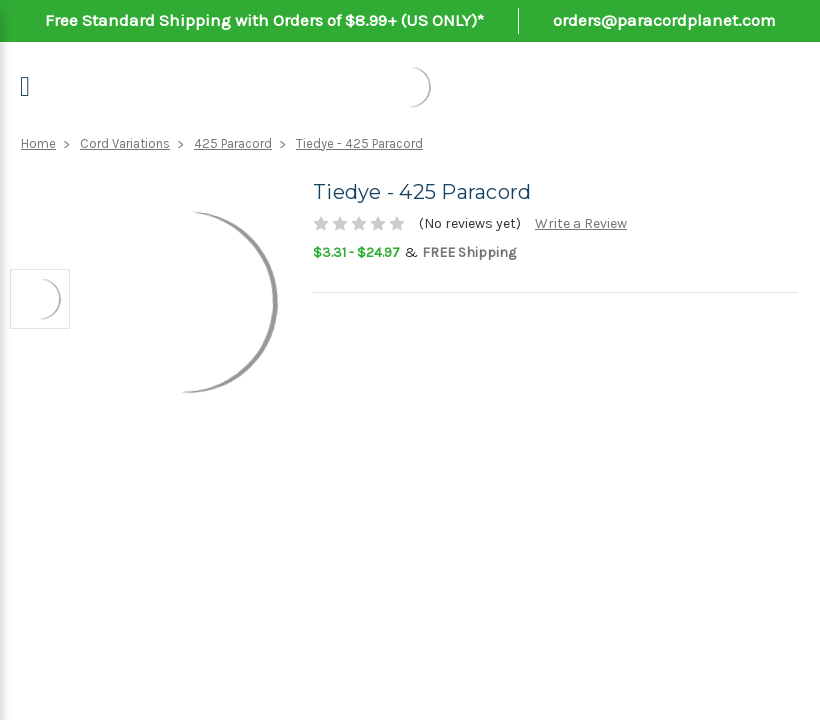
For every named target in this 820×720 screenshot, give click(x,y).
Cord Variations (125, 143)
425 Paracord (233, 143)
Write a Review (581, 223)
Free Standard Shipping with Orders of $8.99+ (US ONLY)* (264, 20)
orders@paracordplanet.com (664, 20)
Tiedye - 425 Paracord (359, 143)
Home (38, 143)
